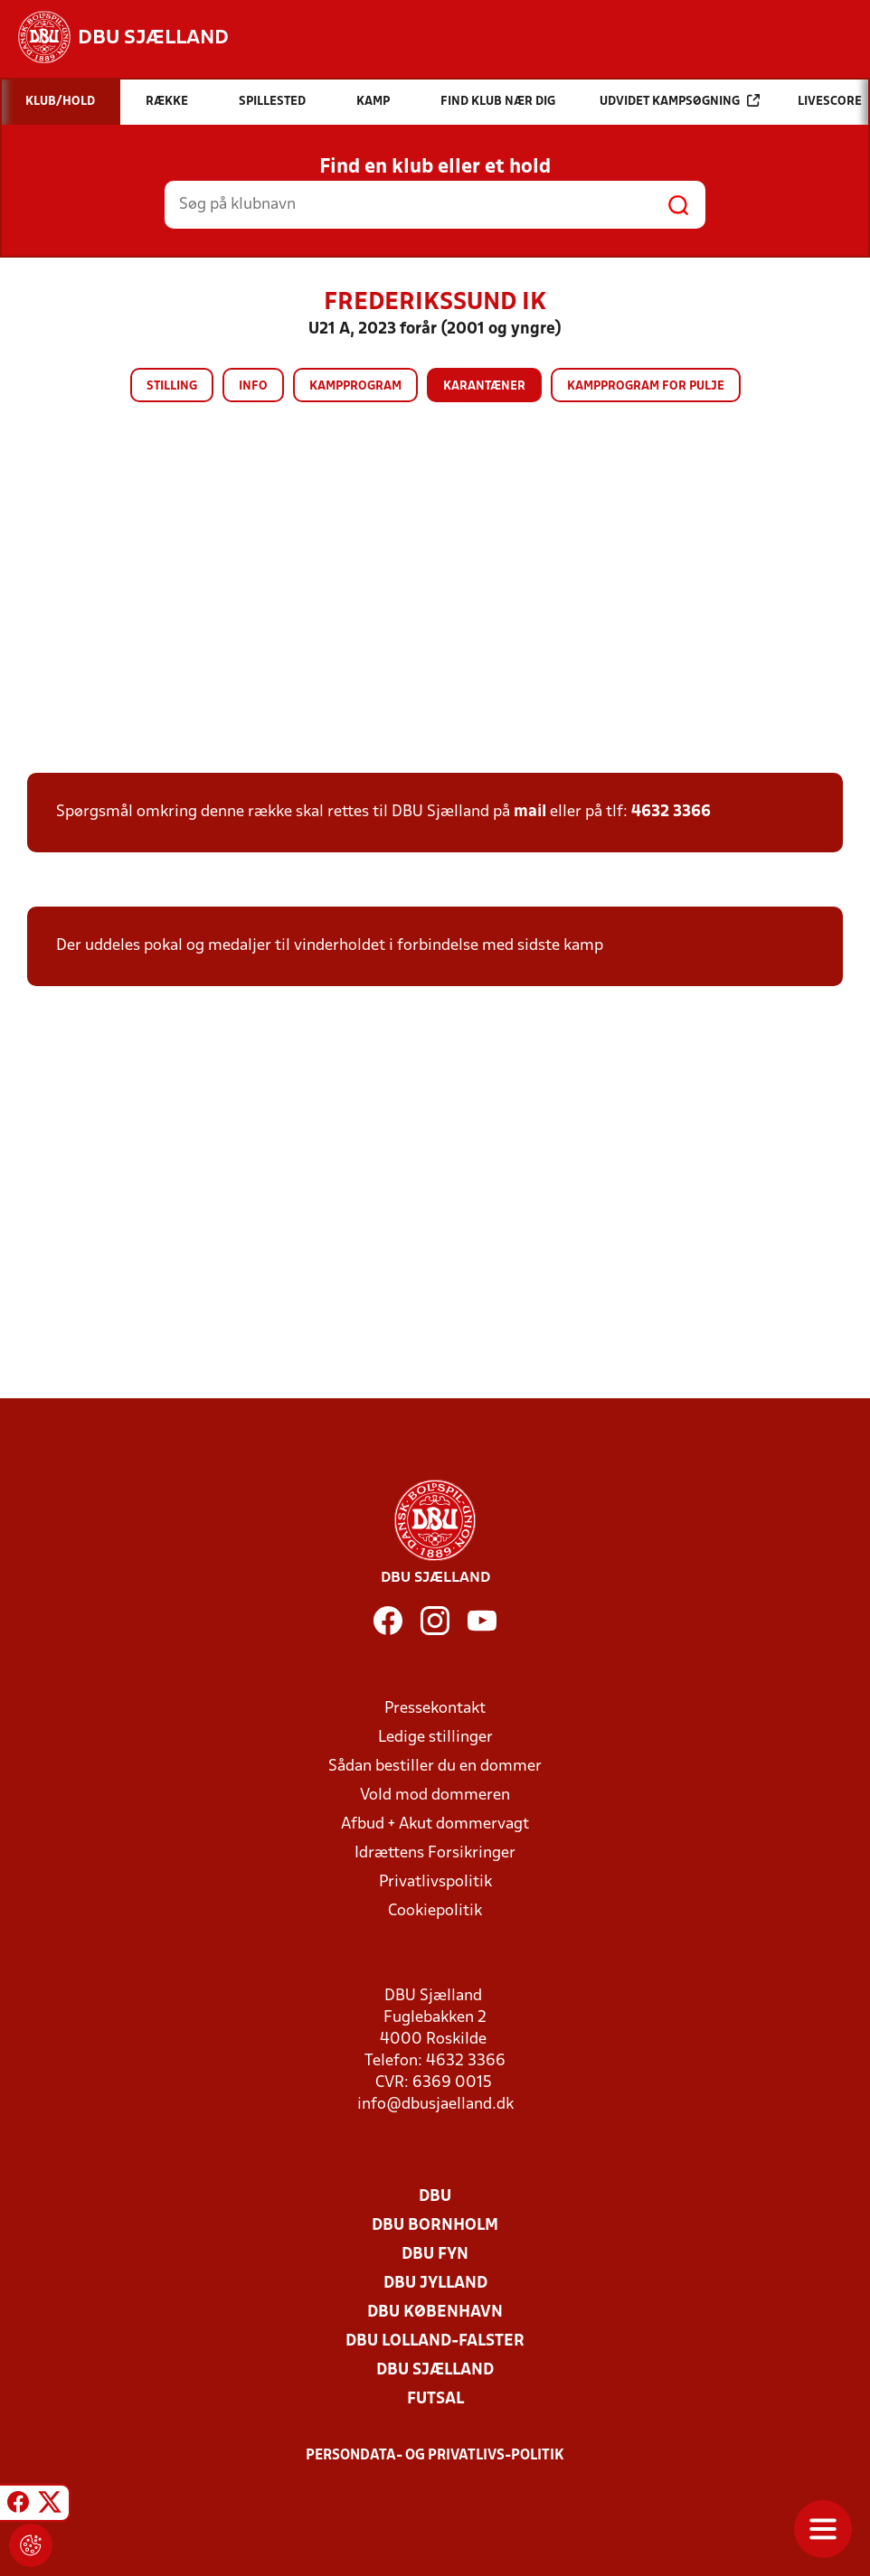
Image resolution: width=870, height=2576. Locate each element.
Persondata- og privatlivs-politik (435, 2455)
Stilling (172, 386)
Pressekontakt (435, 1708)
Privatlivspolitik (435, 1882)
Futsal (435, 2399)
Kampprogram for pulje (645, 386)
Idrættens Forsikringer (435, 1853)
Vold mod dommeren (435, 1795)
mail (530, 812)
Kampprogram (355, 386)
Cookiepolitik (435, 1911)
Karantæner (484, 386)
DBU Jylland (435, 2283)
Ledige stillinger (435, 1737)
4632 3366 (671, 812)
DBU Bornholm (435, 2225)
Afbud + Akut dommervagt (435, 1824)
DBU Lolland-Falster (435, 2341)
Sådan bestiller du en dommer (435, 1766)
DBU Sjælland (435, 2370)
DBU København (435, 2312)
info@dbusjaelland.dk (435, 2104)
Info (253, 386)
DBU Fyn (435, 2254)
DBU (435, 2197)
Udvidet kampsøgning (680, 101)
